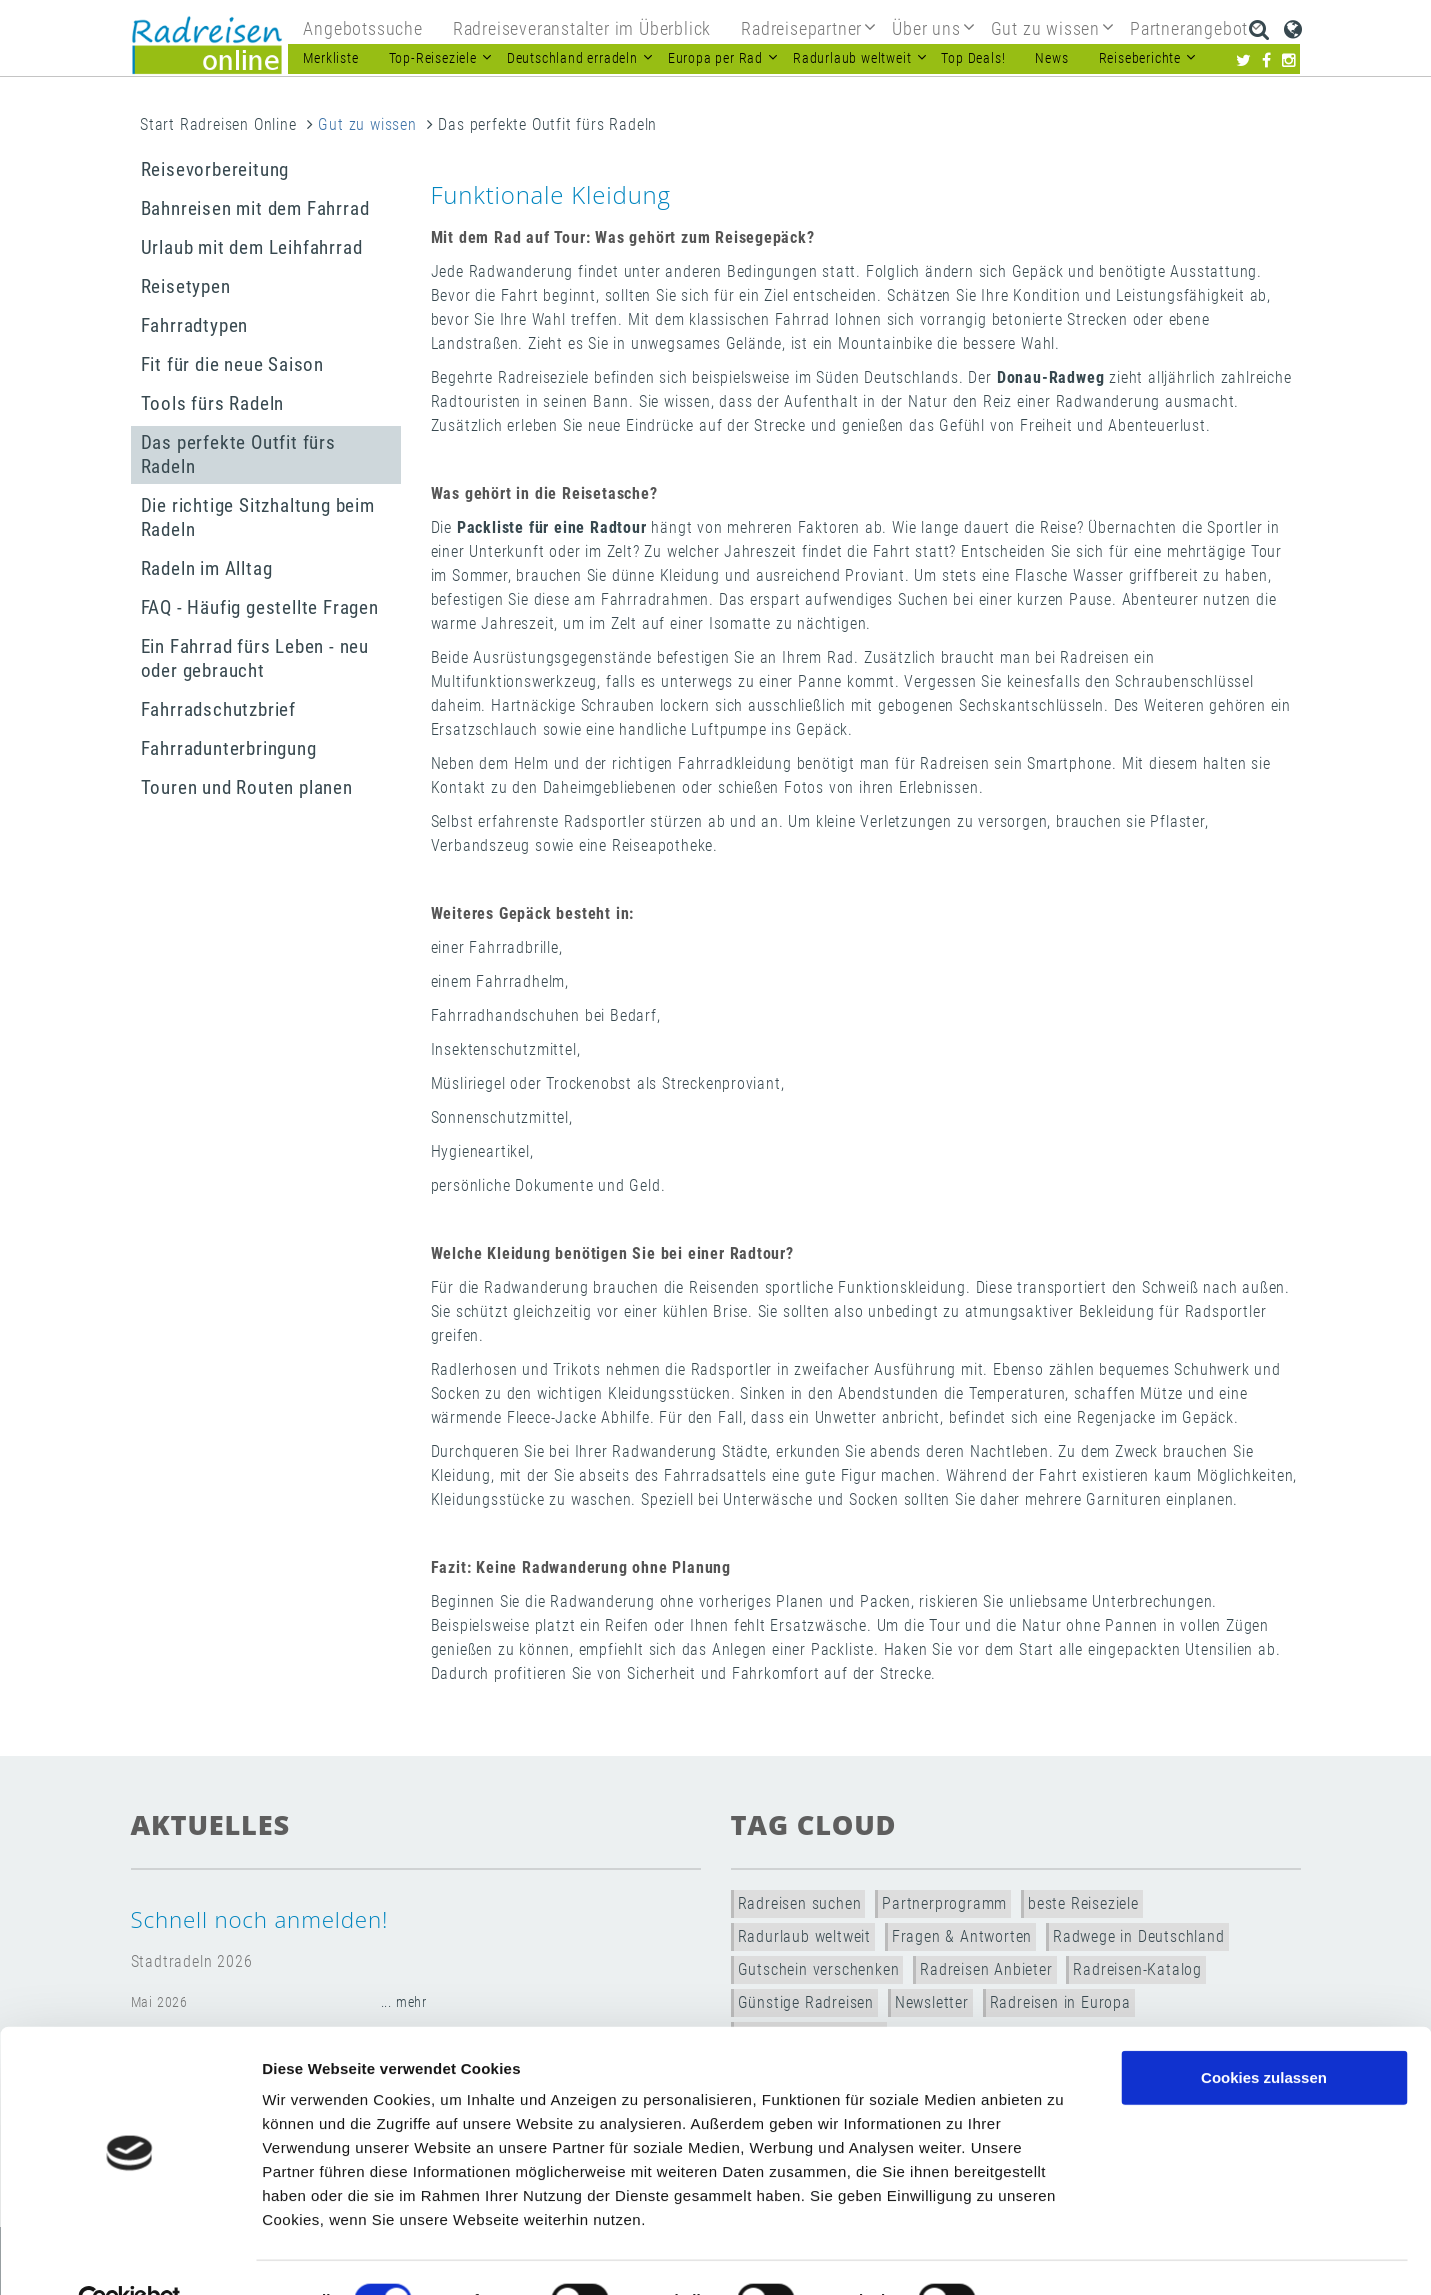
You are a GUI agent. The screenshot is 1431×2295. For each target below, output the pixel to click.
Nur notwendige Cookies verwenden (1264, 2106)
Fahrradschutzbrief (218, 709)
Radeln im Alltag (207, 568)
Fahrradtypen (195, 325)
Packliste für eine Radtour (552, 527)
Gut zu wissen (367, 124)
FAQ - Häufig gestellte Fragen (260, 607)
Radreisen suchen (800, 1903)
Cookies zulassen (1264, 2032)
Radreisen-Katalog (1137, 1969)
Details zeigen (1063, 2255)
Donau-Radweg (1051, 377)
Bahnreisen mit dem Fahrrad (255, 208)
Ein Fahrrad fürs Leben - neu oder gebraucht (255, 658)
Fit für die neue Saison (232, 364)
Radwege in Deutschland (1139, 1936)
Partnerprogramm (944, 1903)
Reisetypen (186, 286)
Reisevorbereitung (215, 169)
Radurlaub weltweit (804, 1936)
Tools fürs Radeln (213, 403)
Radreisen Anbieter (986, 1969)
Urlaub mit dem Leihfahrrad (252, 247)
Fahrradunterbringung (229, 748)
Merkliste (330, 58)
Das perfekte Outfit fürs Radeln (238, 454)
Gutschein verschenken (819, 1969)
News (1051, 58)
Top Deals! (973, 58)
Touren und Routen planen (247, 787)
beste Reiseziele (1083, 1903)
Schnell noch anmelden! (260, 1919)
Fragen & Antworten (962, 1936)
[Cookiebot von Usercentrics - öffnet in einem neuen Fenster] (129, 2256)
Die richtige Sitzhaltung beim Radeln (258, 517)
